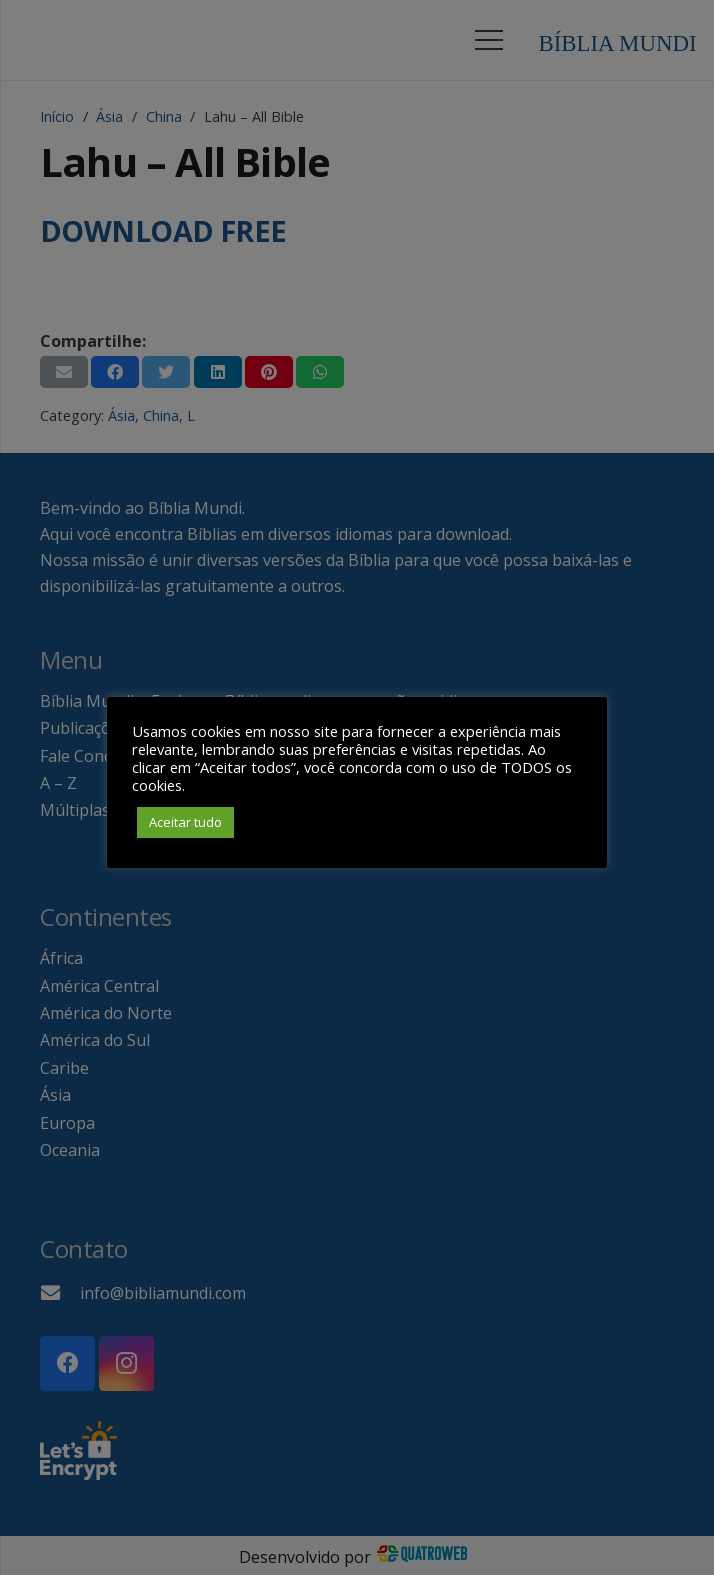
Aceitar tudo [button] (185, 822)
